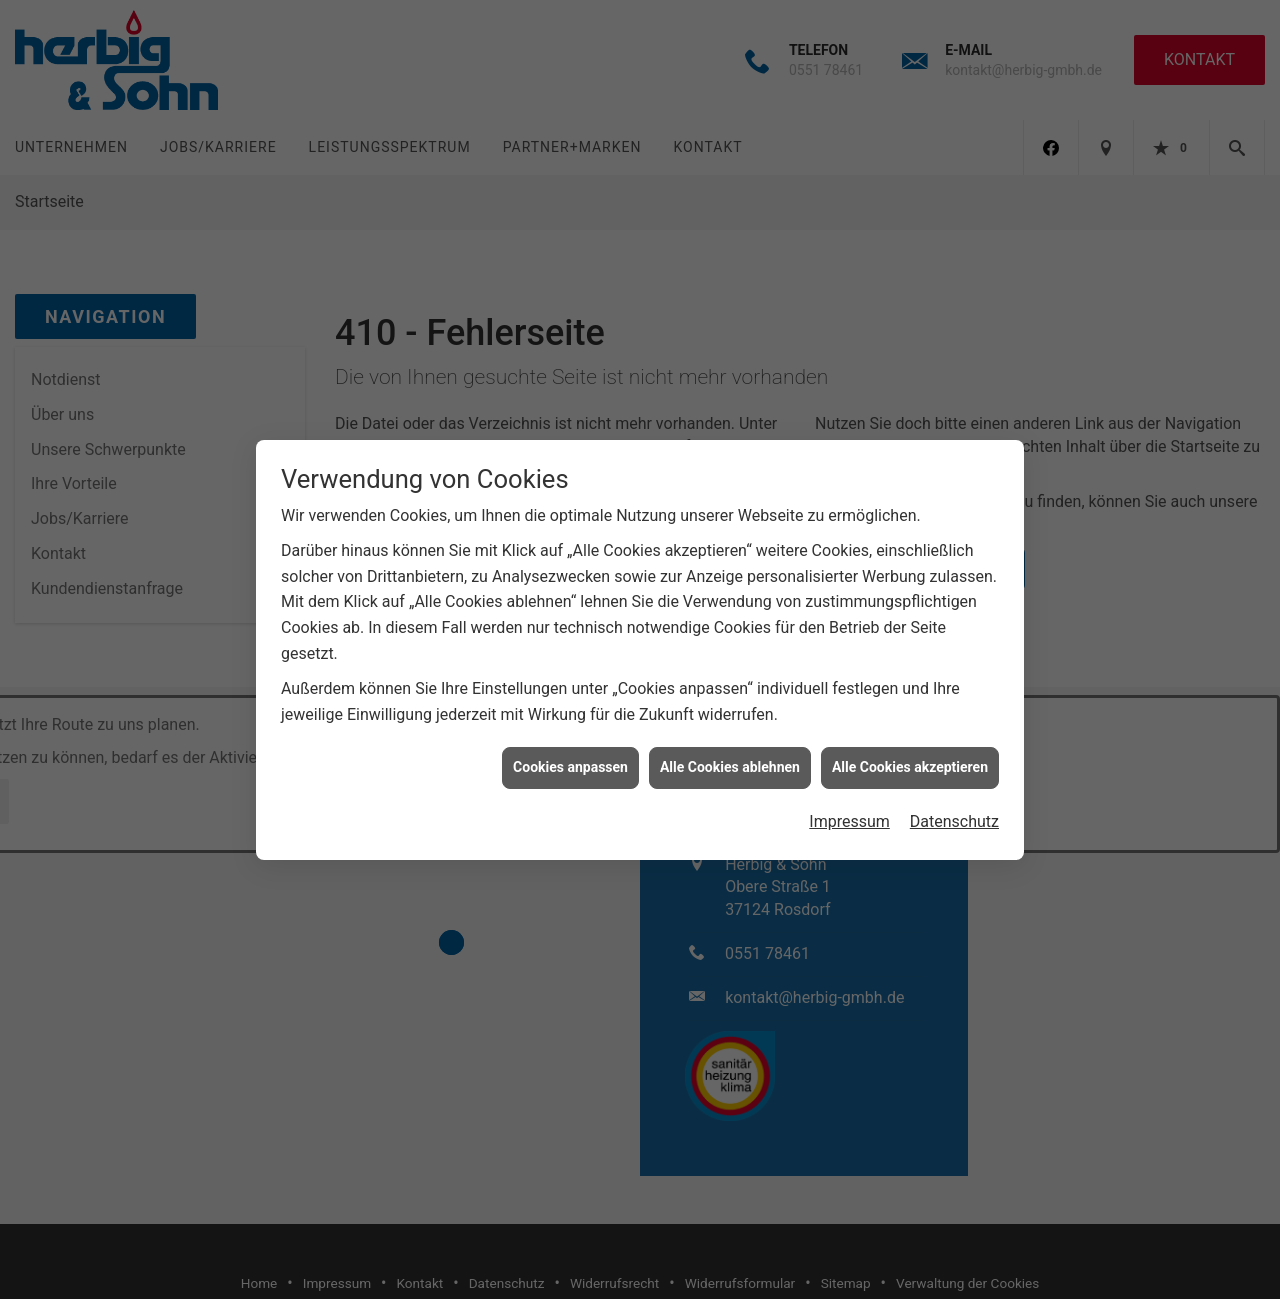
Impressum (849, 810)
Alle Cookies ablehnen (730, 756)
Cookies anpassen (570, 756)
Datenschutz (954, 810)
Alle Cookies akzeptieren (910, 756)
